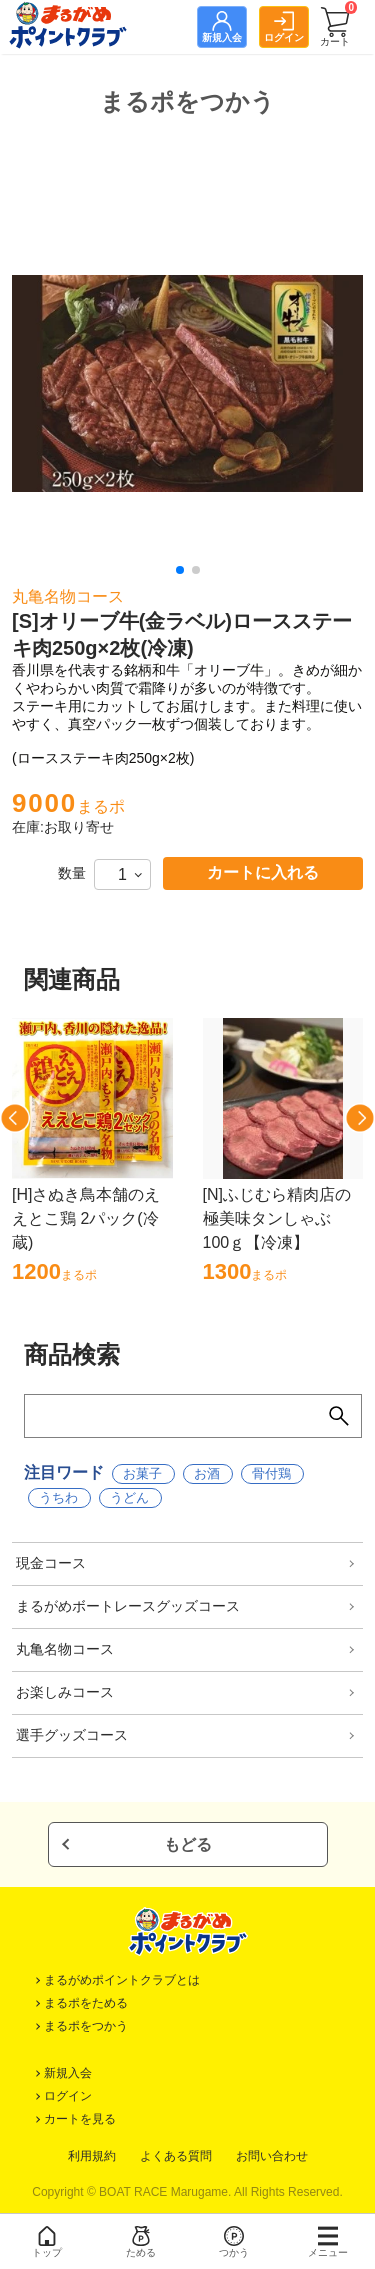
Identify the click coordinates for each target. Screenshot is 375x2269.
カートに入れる (263, 872)
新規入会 (68, 2073)
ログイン (68, 2096)
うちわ (58, 1497)
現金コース (51, 1563)
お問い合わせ (272, 2156)
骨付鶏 (271, 1473)
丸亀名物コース (65, 1649)
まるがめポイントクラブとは (122, 1980)
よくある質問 (176, 2156)
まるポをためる (86, 2003)
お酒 (207, 1473)
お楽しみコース (65, 1692)
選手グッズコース (72, 1735)
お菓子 (142, 1473)
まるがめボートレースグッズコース (128, 1606)
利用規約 (92, 2156)
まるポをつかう (86, 2026)
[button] (180, 570)
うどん (129, 1497)
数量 (72, 873)
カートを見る (80, 2119)
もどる (188, 1844)
